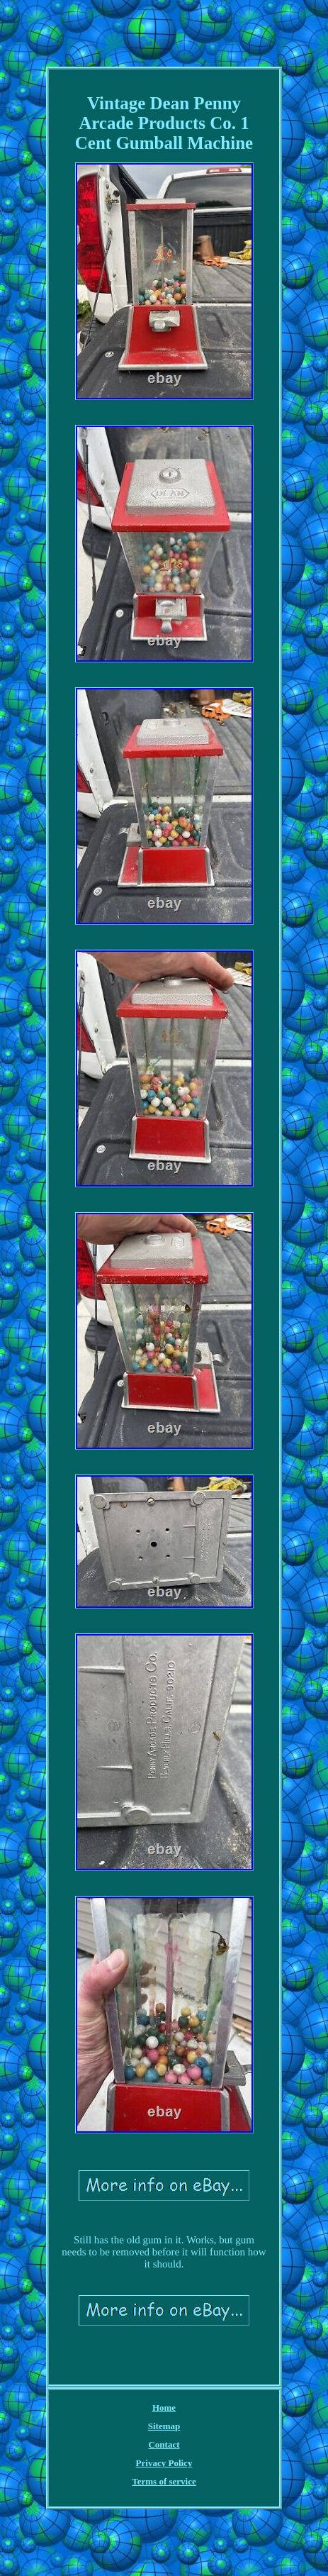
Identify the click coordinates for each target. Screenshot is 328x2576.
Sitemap (164, 2426)
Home (164, 2407)
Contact (163, 2444)
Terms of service (164, 2481)
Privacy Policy (164, 2463)
